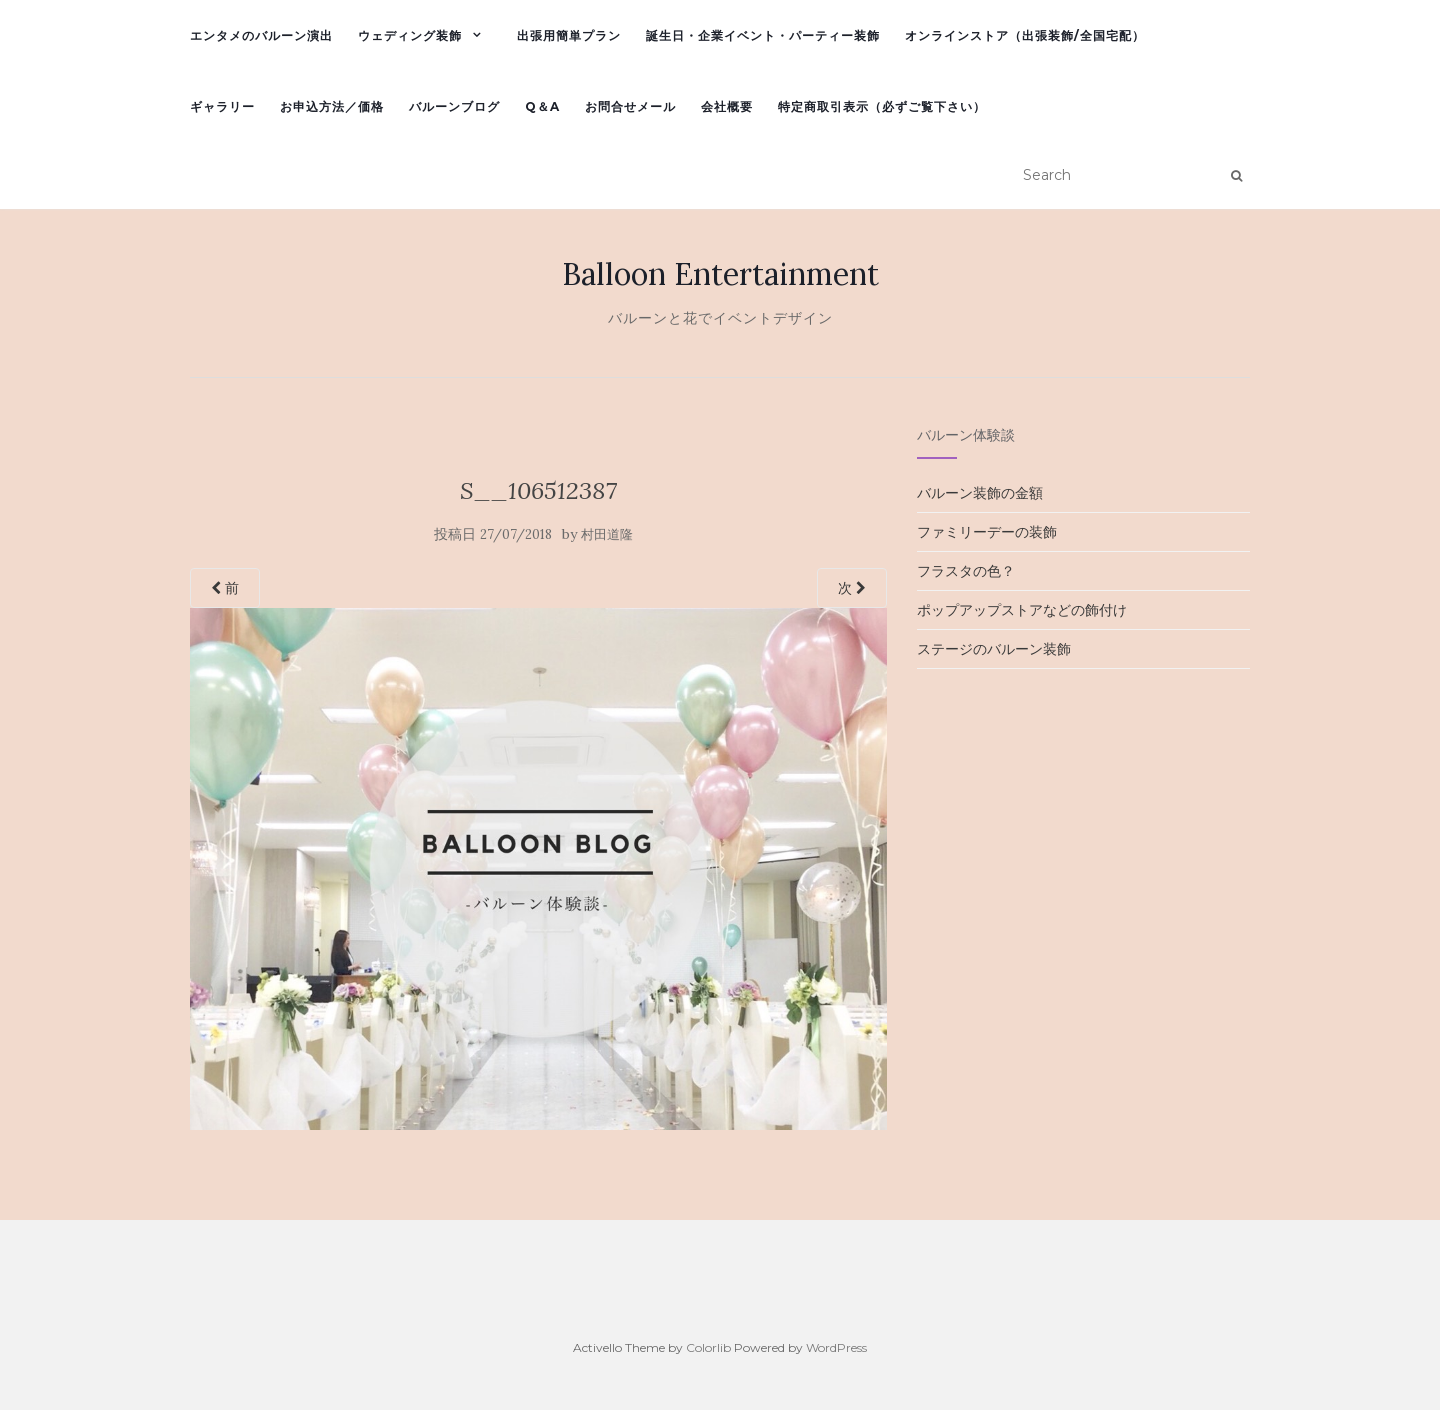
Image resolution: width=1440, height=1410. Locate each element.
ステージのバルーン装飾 (994, 649)
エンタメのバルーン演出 (261, 35)
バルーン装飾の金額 (980, 493)
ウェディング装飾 (410, 35)
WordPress (836, 1347)
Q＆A (542, 106)
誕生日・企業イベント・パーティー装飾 (763, 35)
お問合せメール (630, 106)
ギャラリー (222, 106)
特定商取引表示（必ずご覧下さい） (882, 106)
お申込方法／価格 (332, 106)
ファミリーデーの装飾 (987, 532)
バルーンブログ (454, 106)
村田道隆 (607, 534)
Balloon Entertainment (720, 274)
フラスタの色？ (966, 571)
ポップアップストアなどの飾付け (1022, 610)
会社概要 (727, 106)
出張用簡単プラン (569, 35)
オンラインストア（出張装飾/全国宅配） (1025, 35)
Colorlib (708, 1347)
